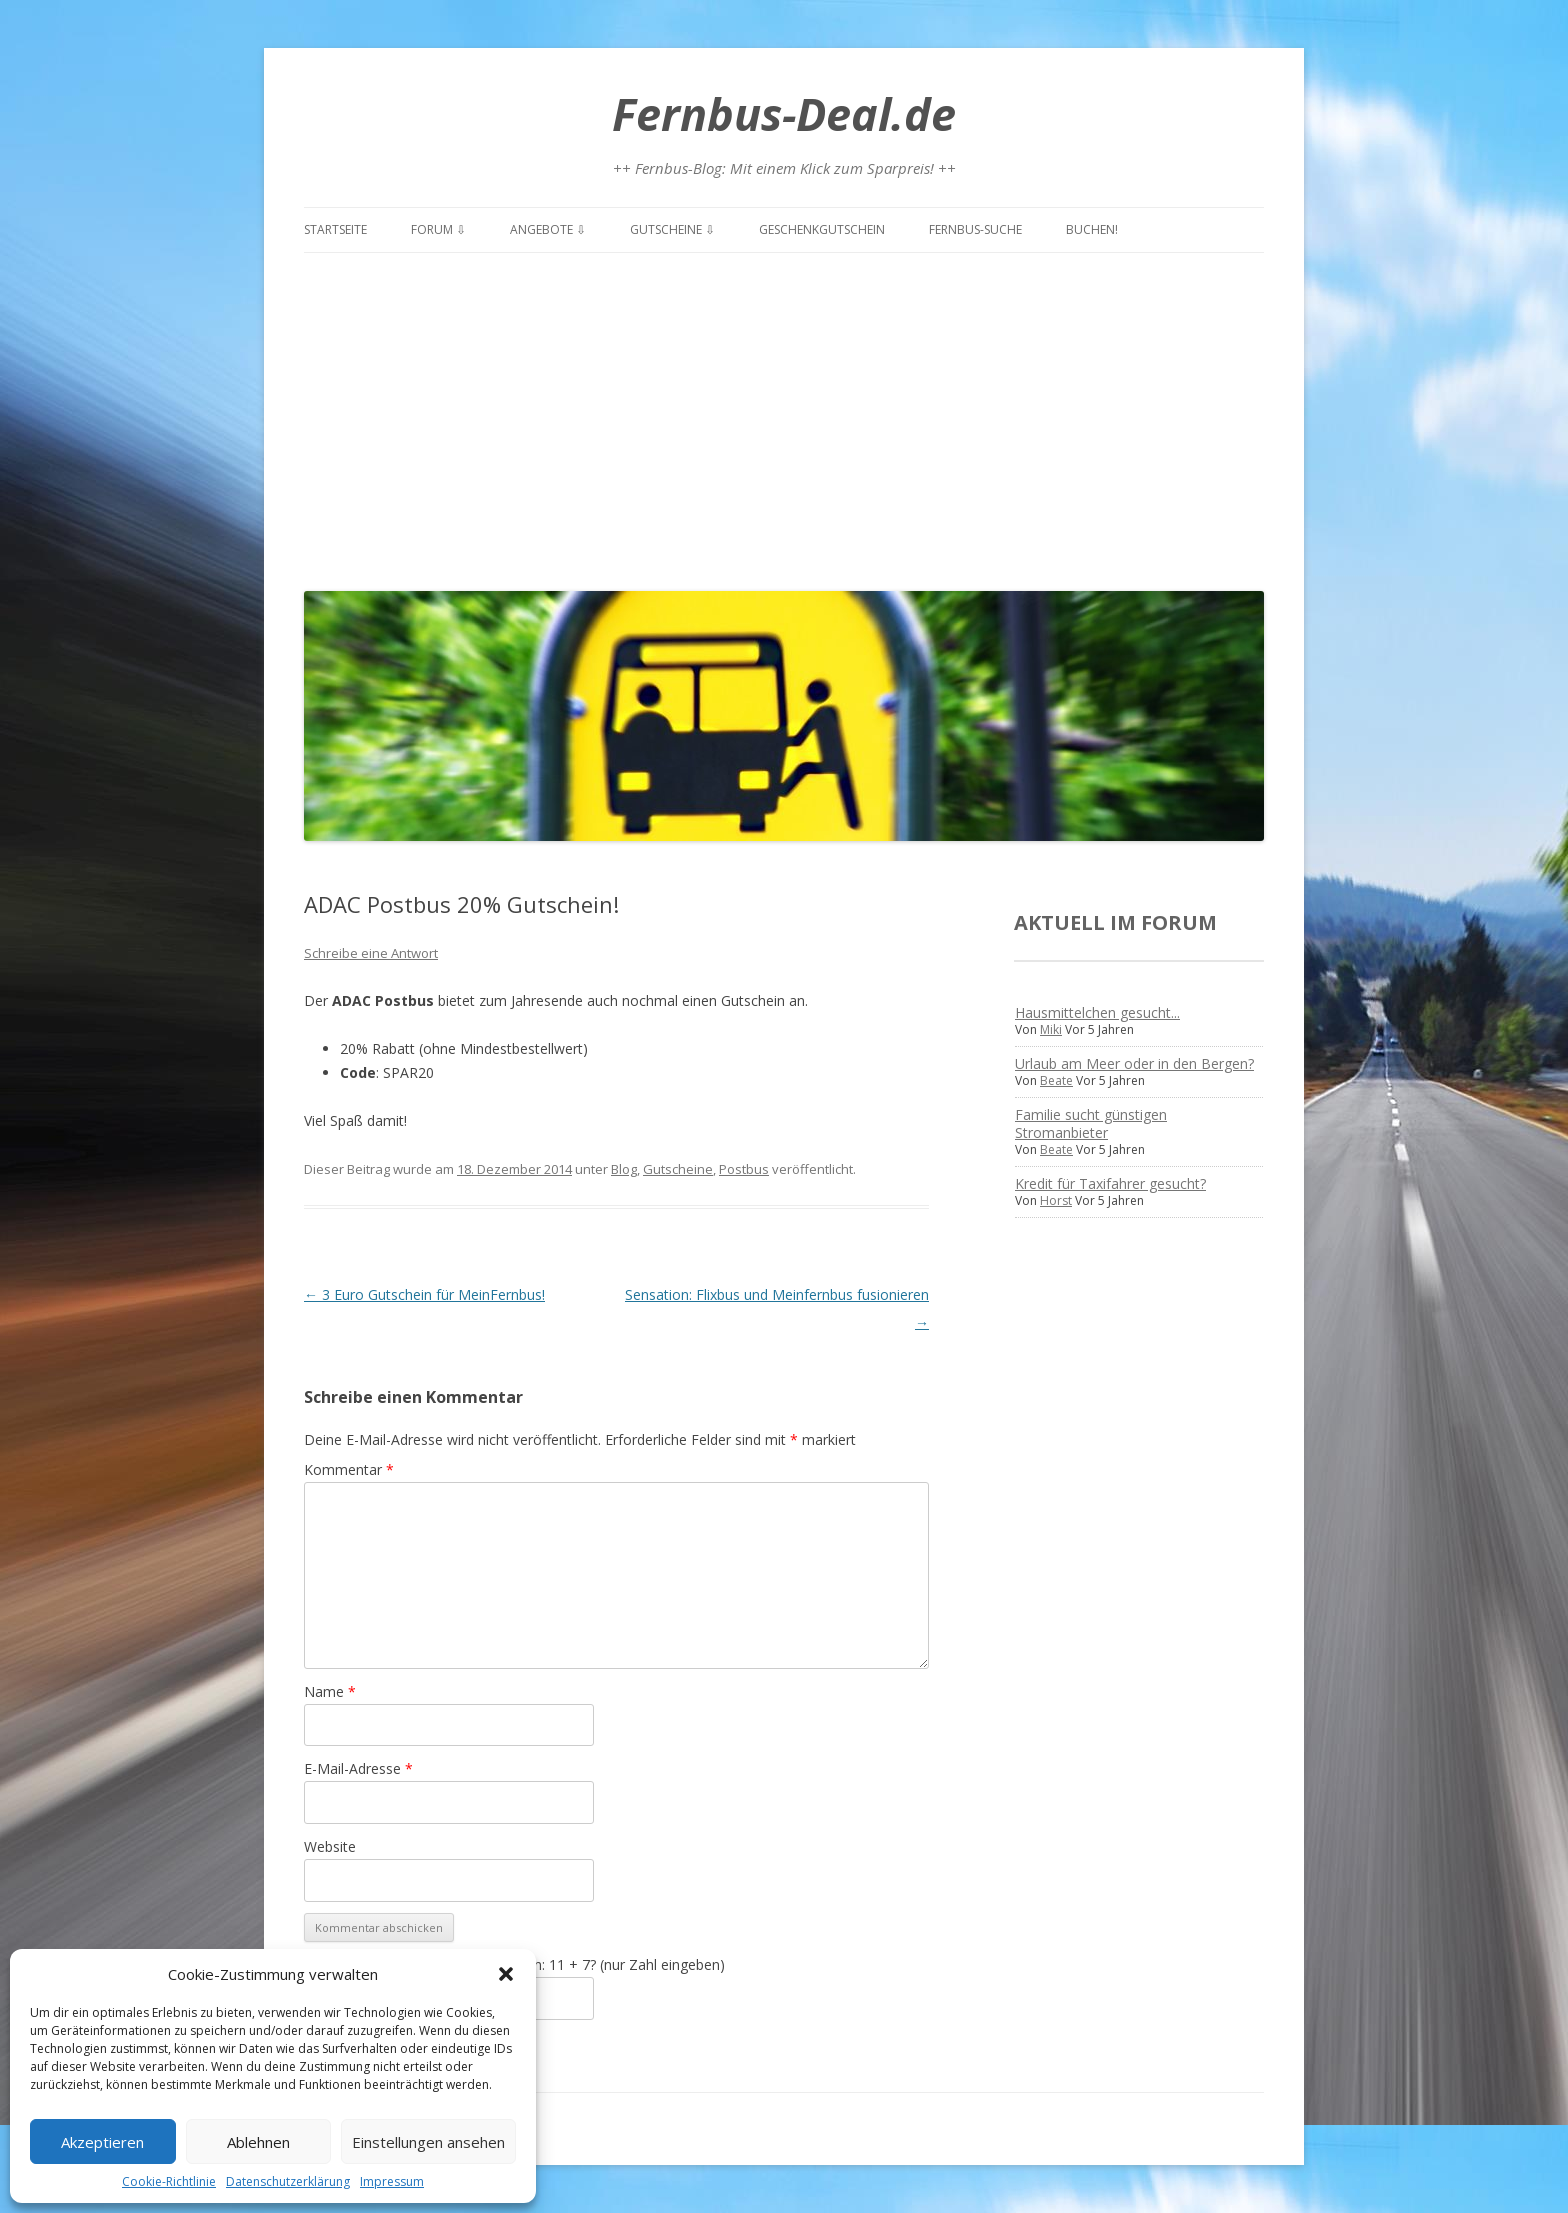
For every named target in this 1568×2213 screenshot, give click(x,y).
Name (330, 1691)
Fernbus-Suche (975, 229)
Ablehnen (258, 2142)
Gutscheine (678, 1169)
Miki (1051, 1029)
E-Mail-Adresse (358, 1768)
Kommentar (349, 1469)
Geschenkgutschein (822, 229)
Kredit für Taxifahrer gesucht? (1110, 1183)
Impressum (392, 2181)
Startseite (335, 229)
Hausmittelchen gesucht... (1097, 1012)
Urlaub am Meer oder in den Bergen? (1134, 1063)
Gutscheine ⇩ (672, 229)
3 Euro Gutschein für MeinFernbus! (424, 1294)
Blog (624, 1169)
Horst (1056, 1200)
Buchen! (1092, 229)
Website (330, 1846)
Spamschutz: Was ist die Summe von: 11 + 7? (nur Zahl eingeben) (514, 1964)
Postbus (744, 1169)
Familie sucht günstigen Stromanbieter (1091, 1123)
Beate (1056, 1080)
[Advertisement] (784, 417)
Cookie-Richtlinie (169, 2181)
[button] (506, 1974)
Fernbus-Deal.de (784, 113)
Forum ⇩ (438, 229)
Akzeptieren (102, 2142)
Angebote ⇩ (548, 229)
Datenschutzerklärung (288, 2181)
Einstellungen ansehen (428, 2142)
